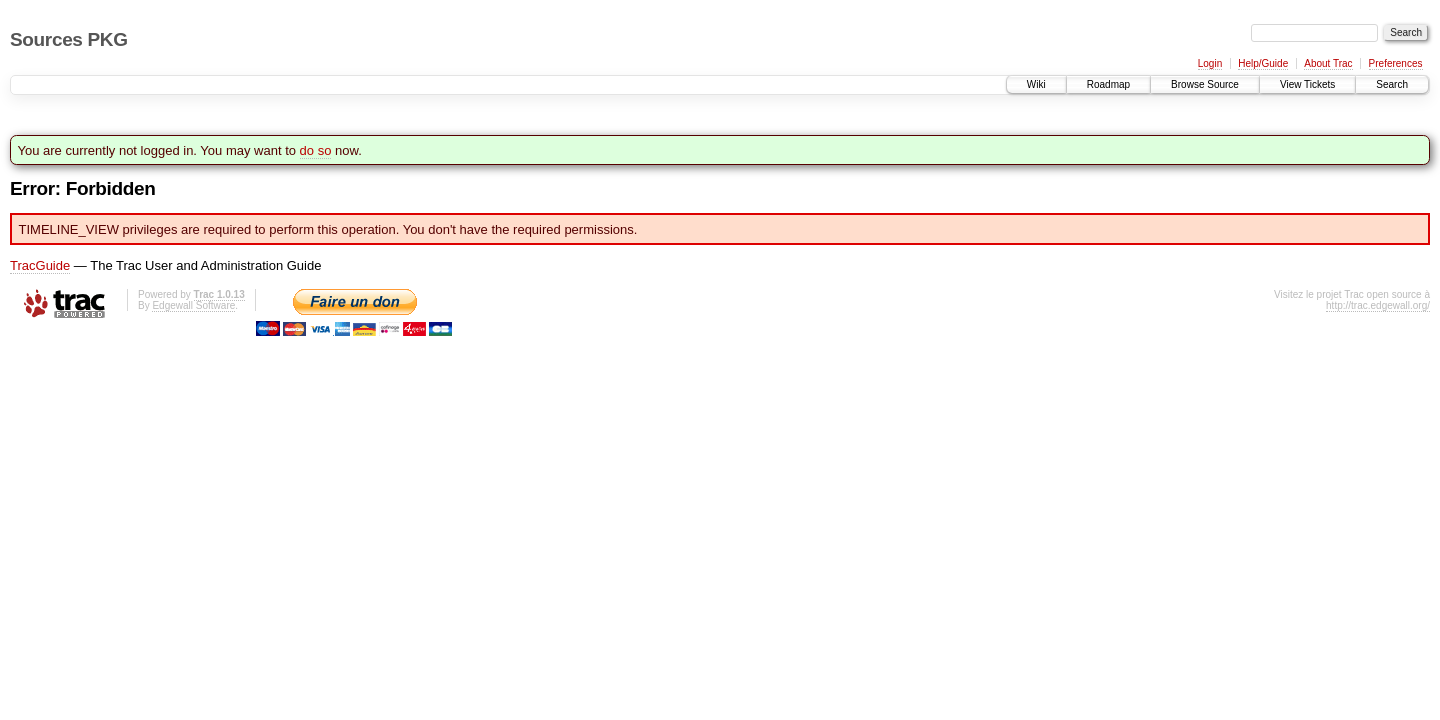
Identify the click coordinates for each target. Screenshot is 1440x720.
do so (316, 150)
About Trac (1328, 63)
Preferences (1396, 63)
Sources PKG (69, 39)
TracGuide (40, 265)
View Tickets (1307, 84)
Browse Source (1205, 84)
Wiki (1036, 84)
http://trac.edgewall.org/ (1378, 305)
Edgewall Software (193, 305)
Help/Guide (1263, 63)
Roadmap (1108, 84)
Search (1392, 84)
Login (1210, 63)
